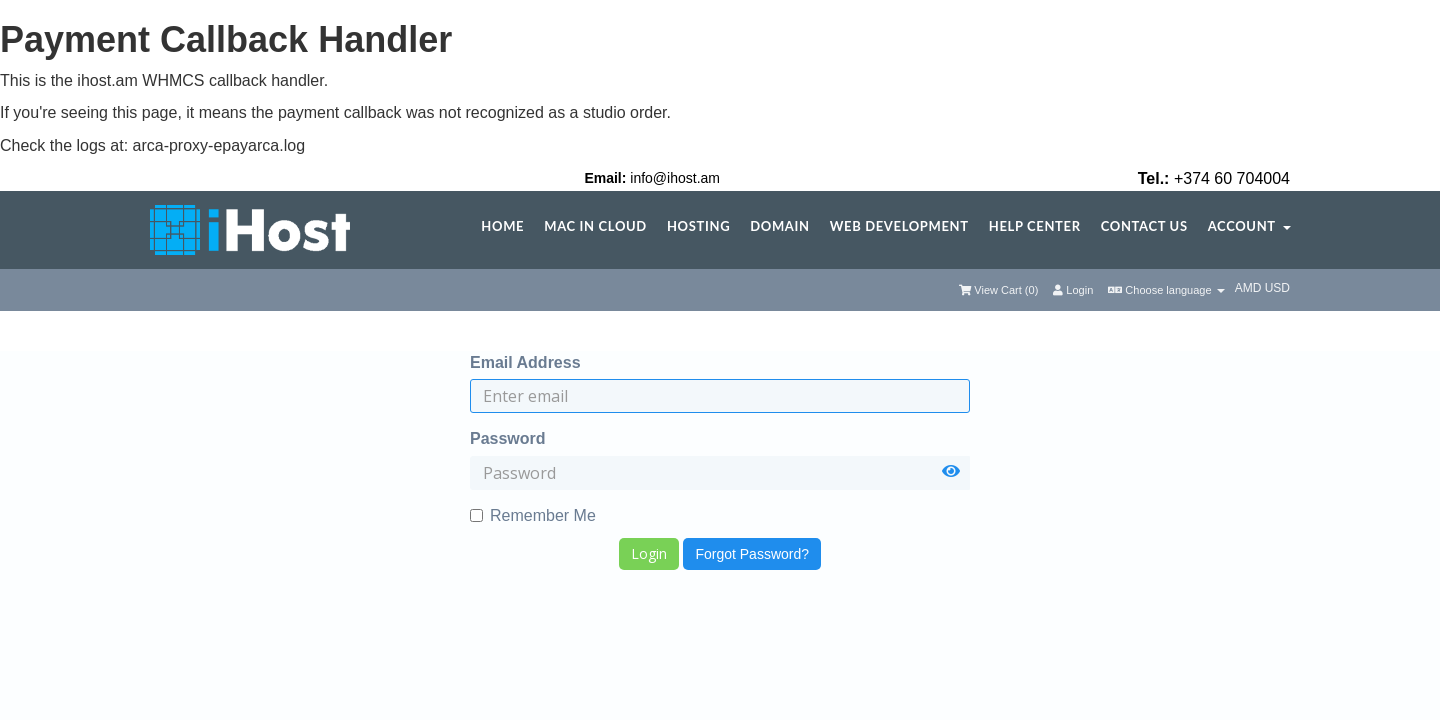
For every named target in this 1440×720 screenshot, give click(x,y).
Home (502, 226)
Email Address (525, 362)
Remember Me (533, 515)
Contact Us (1144, 226)
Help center (1035, 226)
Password (508, 438)
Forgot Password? (752, 554)
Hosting (698, 226)
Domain (779, 226)
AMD (1250, 288)
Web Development (899, 226)
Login (1073, 290)
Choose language (1166, 290)
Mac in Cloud (595, 226)
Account (1249, 226)
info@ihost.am (675, 178)
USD (1277, 288)
